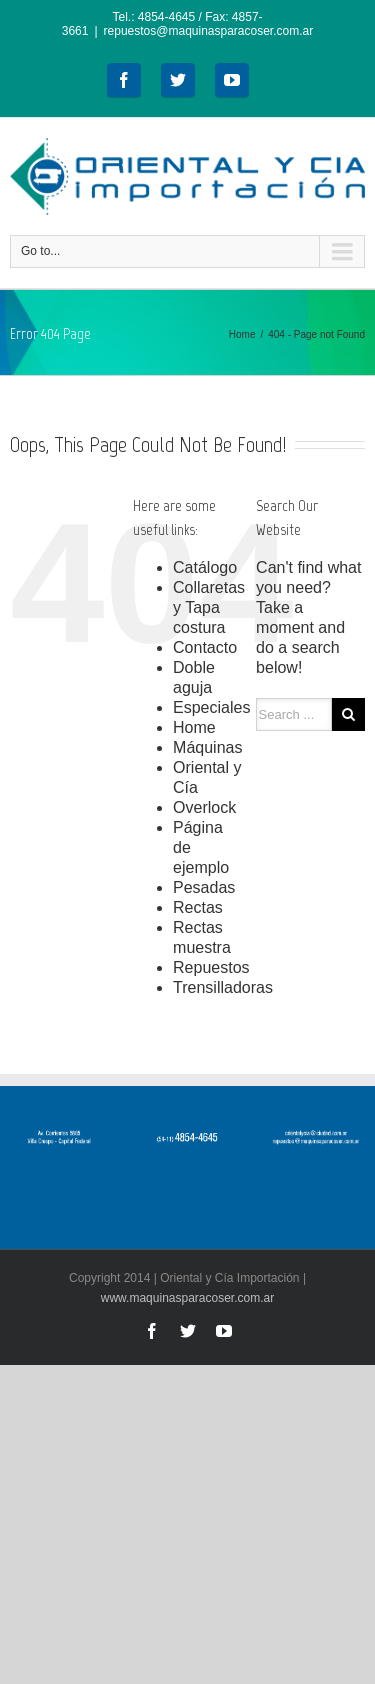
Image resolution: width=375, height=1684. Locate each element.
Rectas (198, 907)
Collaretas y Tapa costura (209, 607)
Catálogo (205, 567)
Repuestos (211, 967)
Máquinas (207, 747)
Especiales (211, 707)
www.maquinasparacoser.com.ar (187, 1298)
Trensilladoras (223, 987)
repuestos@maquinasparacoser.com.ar (209, 31)
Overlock (204, 807)
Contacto (205, 647)
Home (242, 334)
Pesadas (204, 887)
